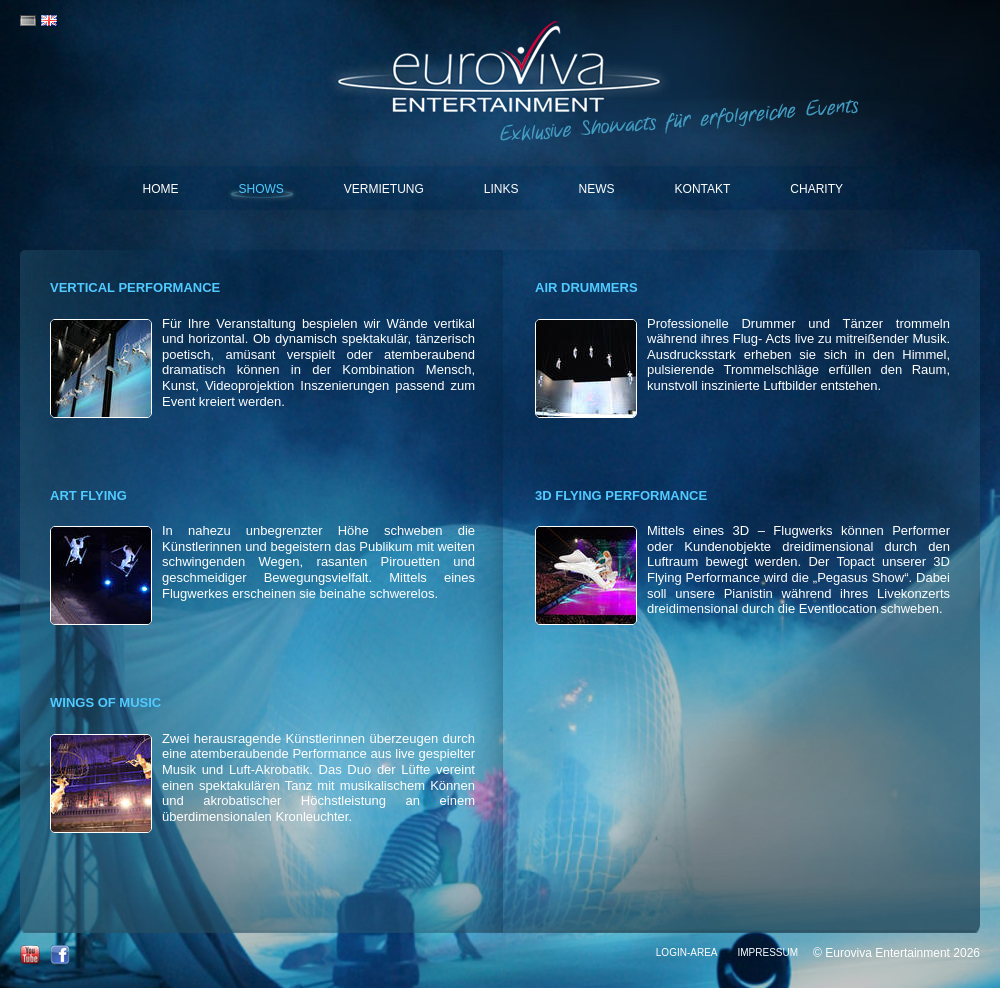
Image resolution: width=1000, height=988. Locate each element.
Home (161, 189)
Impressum (767, 952)
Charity (816, 189)
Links (501, 189)
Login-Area (687, 952)
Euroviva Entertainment (500, 70)
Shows (261, 189)
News (597, 189)
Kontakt (703, 189)
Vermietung (384, 189)
